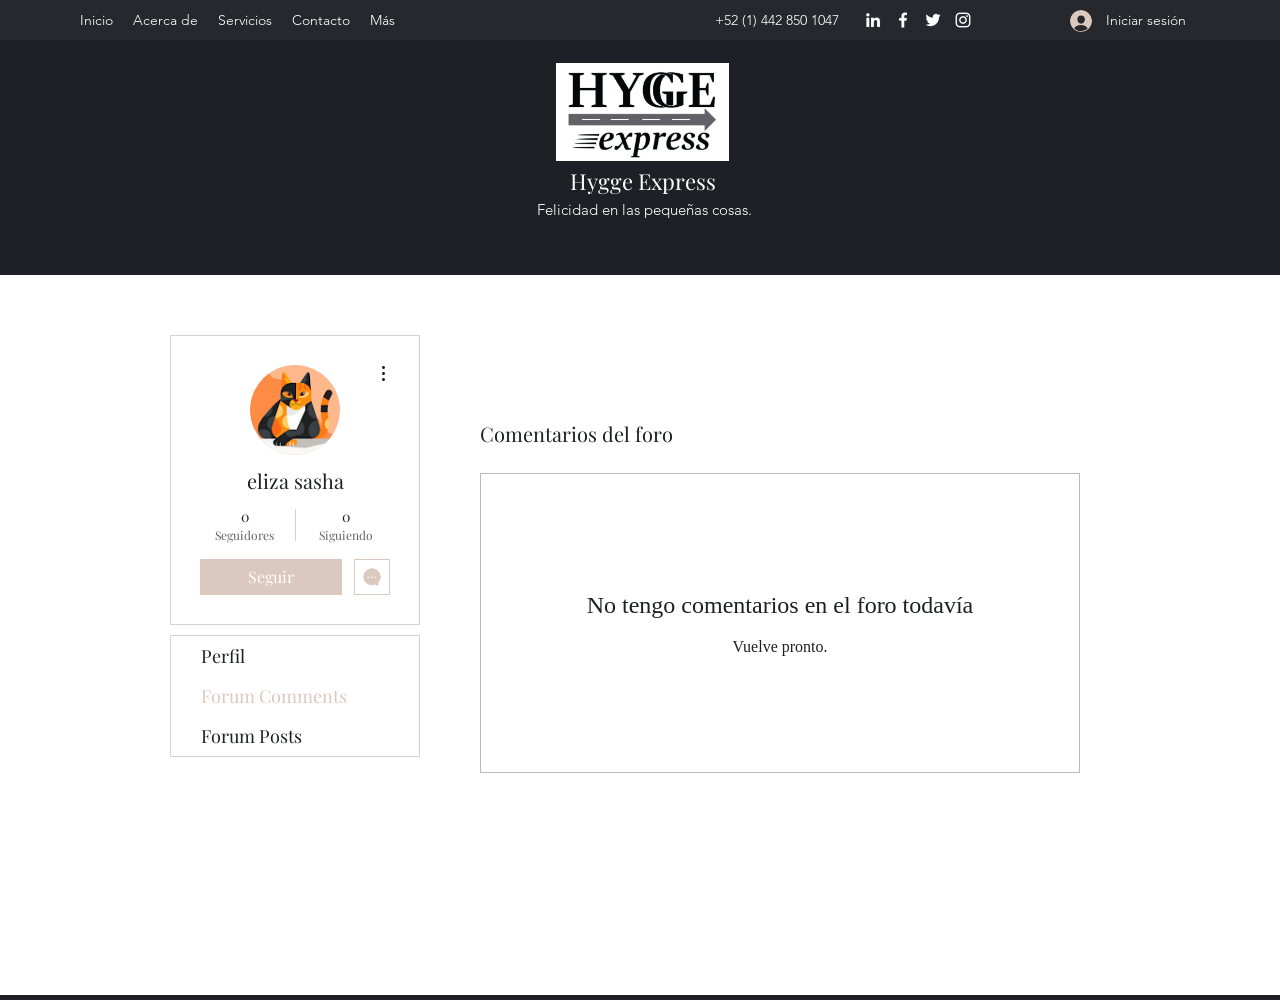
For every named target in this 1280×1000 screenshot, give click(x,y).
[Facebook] (903, 20)
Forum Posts (251, 736)
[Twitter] (933, 20)
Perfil (223, 656)
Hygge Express (643, 181)
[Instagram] (963, 20)
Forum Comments (274, 696)
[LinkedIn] (873, 20)
